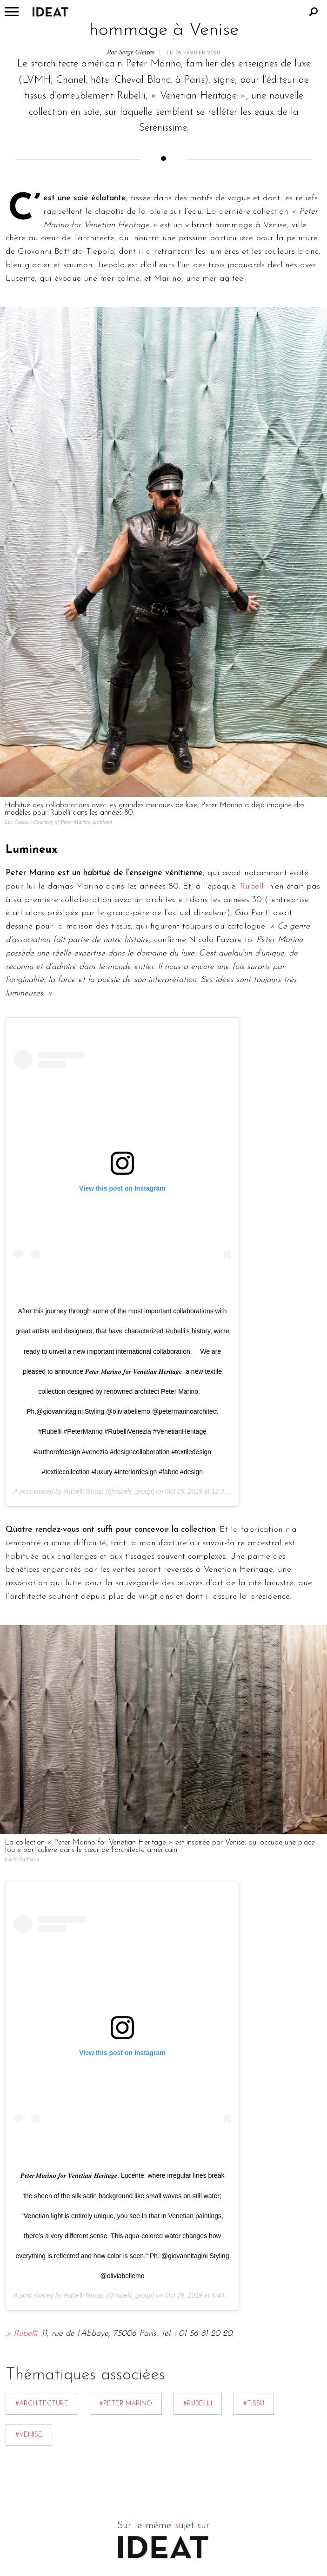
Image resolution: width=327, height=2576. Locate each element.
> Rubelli (21, 2333)
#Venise (28, 2434)
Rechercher (313, 11)
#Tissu (253, 2403)
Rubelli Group (84, 1491)
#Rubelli (197, 2403)
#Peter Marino (126, 2403)
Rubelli (253, 886)
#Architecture (41, 2403)
